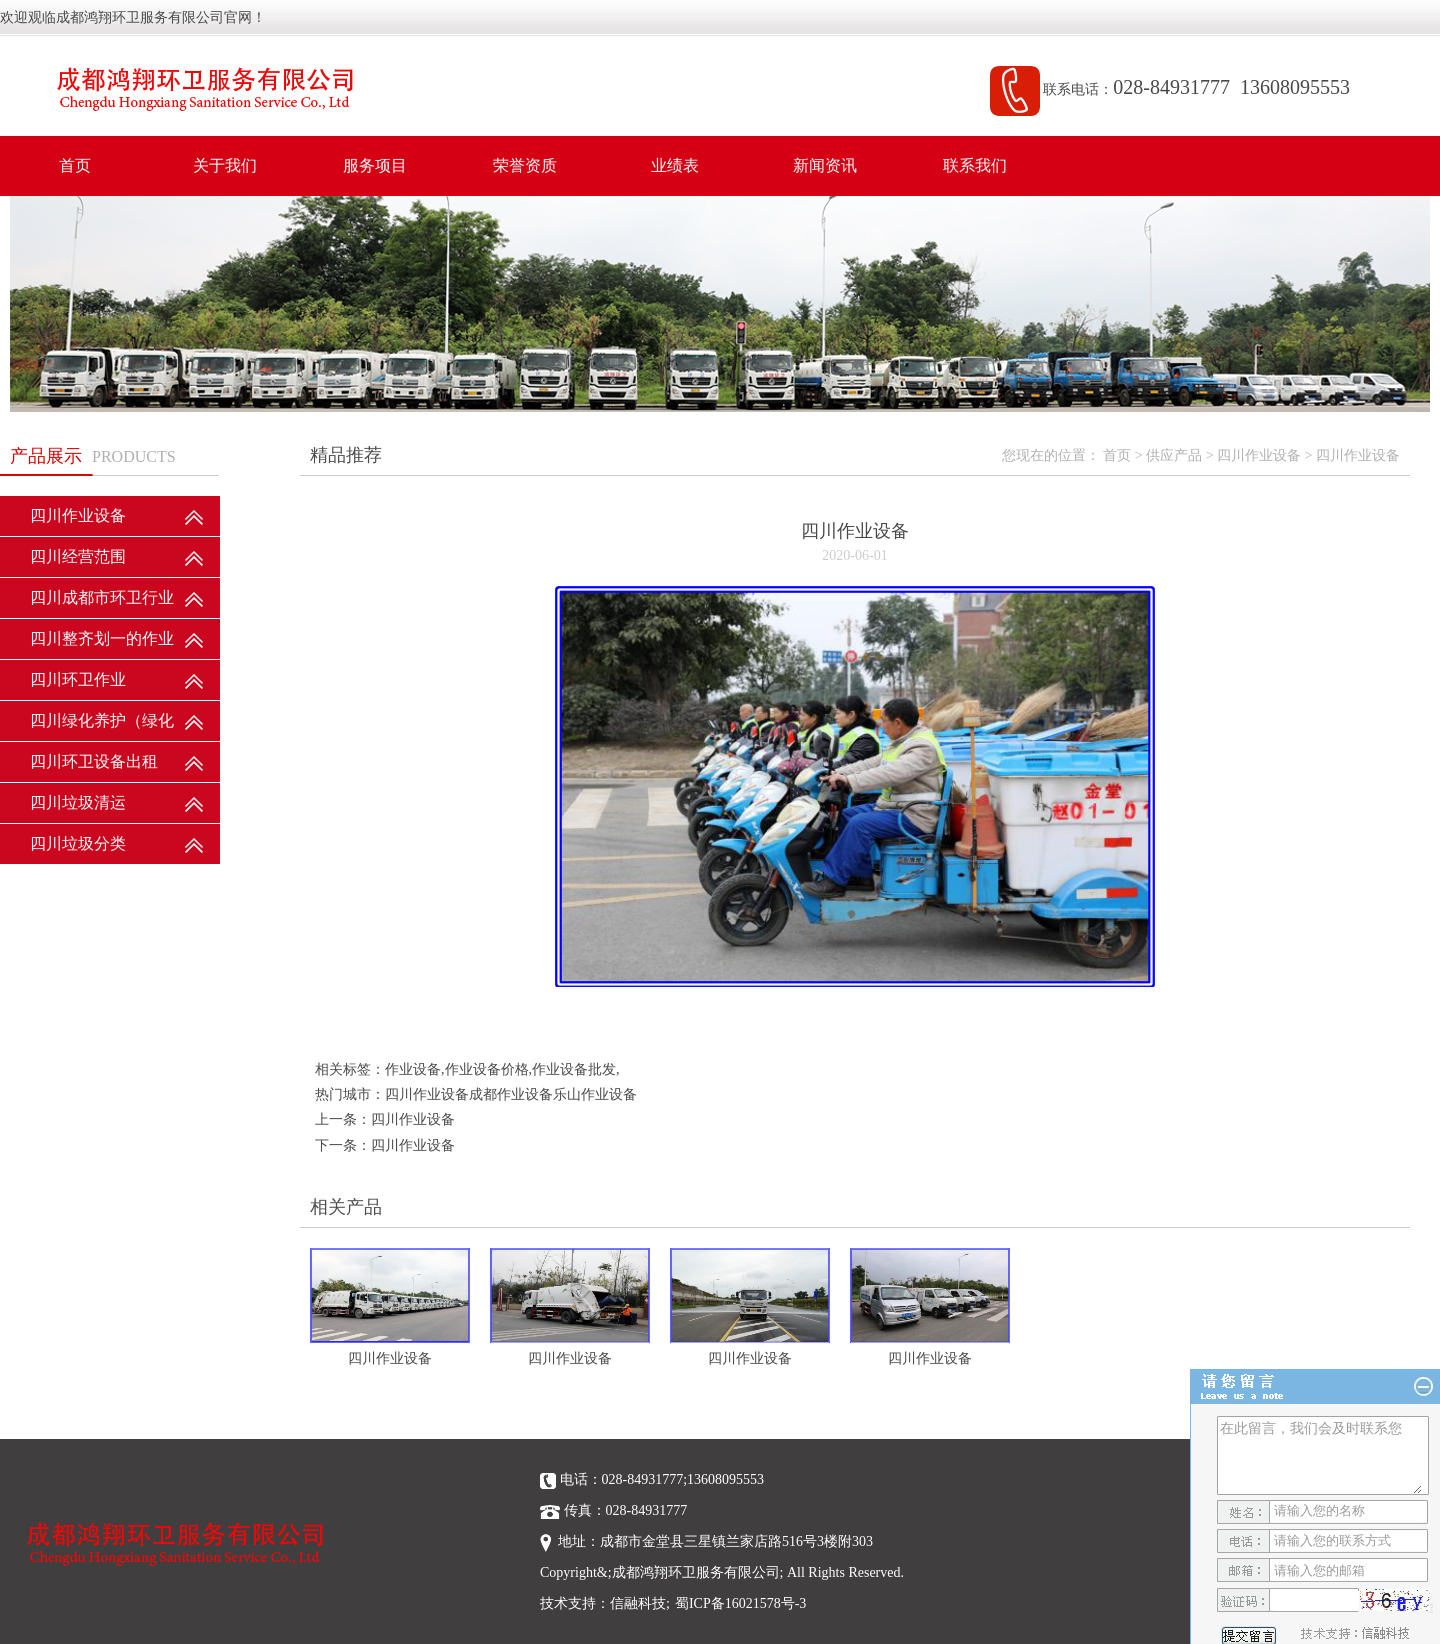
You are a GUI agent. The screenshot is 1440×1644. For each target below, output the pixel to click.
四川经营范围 (78, 556)
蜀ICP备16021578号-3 (740, 1603)
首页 (75, 165)
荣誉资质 (525, 165)
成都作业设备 (511, 1094)
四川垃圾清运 (78, 802)
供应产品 (1174, 455)
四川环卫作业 (78, 679)
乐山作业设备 (595, 1094)
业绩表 (675, 165)
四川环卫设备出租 (94, 761)
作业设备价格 (487, 1069)
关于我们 (225, 165)
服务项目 (375, 165)
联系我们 (975, 165)
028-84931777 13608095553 (1236, 87)
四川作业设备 (78, 515)
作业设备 (413, 1069)
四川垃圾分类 (78, 843)
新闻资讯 (825, 165)
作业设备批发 (574, 1069)
